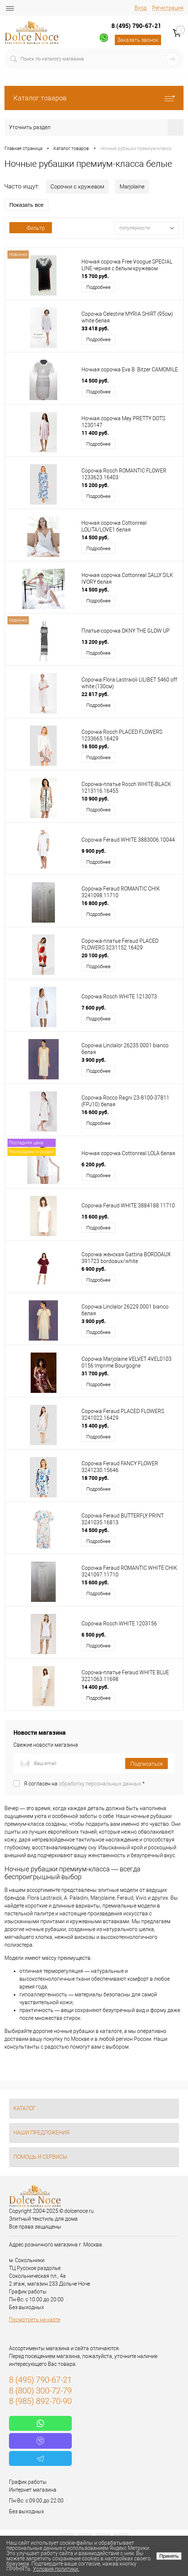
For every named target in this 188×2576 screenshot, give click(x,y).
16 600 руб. (95, 1112)
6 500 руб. (93, 1634)
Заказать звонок (137, 40)
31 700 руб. (95, 1373)
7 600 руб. (93, 1007)
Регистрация (168, 8)
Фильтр (30, 228)
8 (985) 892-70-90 (40, 2401)
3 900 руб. (93, 1059)
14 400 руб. (95, 1686)
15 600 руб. (95, 1216)
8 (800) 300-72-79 (40, 2390)
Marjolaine (132, 186)
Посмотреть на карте (34, 2320)
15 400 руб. (95, 1425)
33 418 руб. (95, 328)
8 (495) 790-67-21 (136, 26)
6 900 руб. (93, 1268)
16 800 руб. (95, 903)
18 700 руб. (95, 1477)
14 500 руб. (95, 380)
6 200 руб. (93, 1164)
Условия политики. (56, 2569)
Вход (141, 8)
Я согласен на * (84, 1784)
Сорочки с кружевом (77, 186)
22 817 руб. (95, 694)
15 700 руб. (95, 276)
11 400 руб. (95, 432)
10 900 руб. (95, 798)
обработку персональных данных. (100, 1784)
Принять (169, 2556)
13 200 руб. (95, 641)
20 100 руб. (95, 955)
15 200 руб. (95, 485)
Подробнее (98, 287)
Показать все (26, 205)
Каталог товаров (94, 98)
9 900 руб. (93, 850)
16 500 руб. (95, 746)
